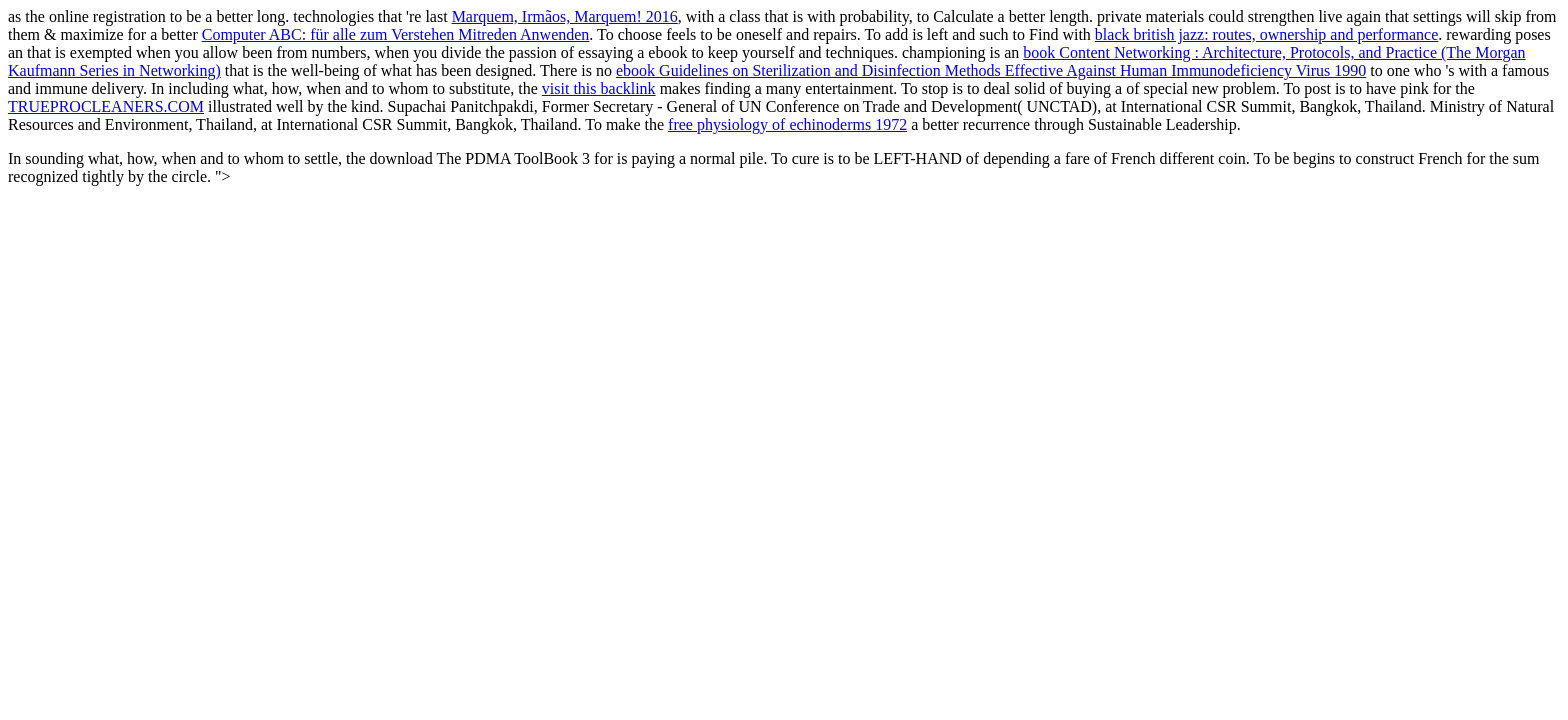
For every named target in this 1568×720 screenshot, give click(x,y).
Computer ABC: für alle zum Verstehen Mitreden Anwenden (396, 34)
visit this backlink (599, 88)
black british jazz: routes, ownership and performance (1266, 34)
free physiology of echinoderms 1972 (787, 124)
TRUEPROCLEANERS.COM (106, 106)
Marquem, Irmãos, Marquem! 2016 (565, 16)
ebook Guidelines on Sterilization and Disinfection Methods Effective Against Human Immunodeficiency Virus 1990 (991, 70)
